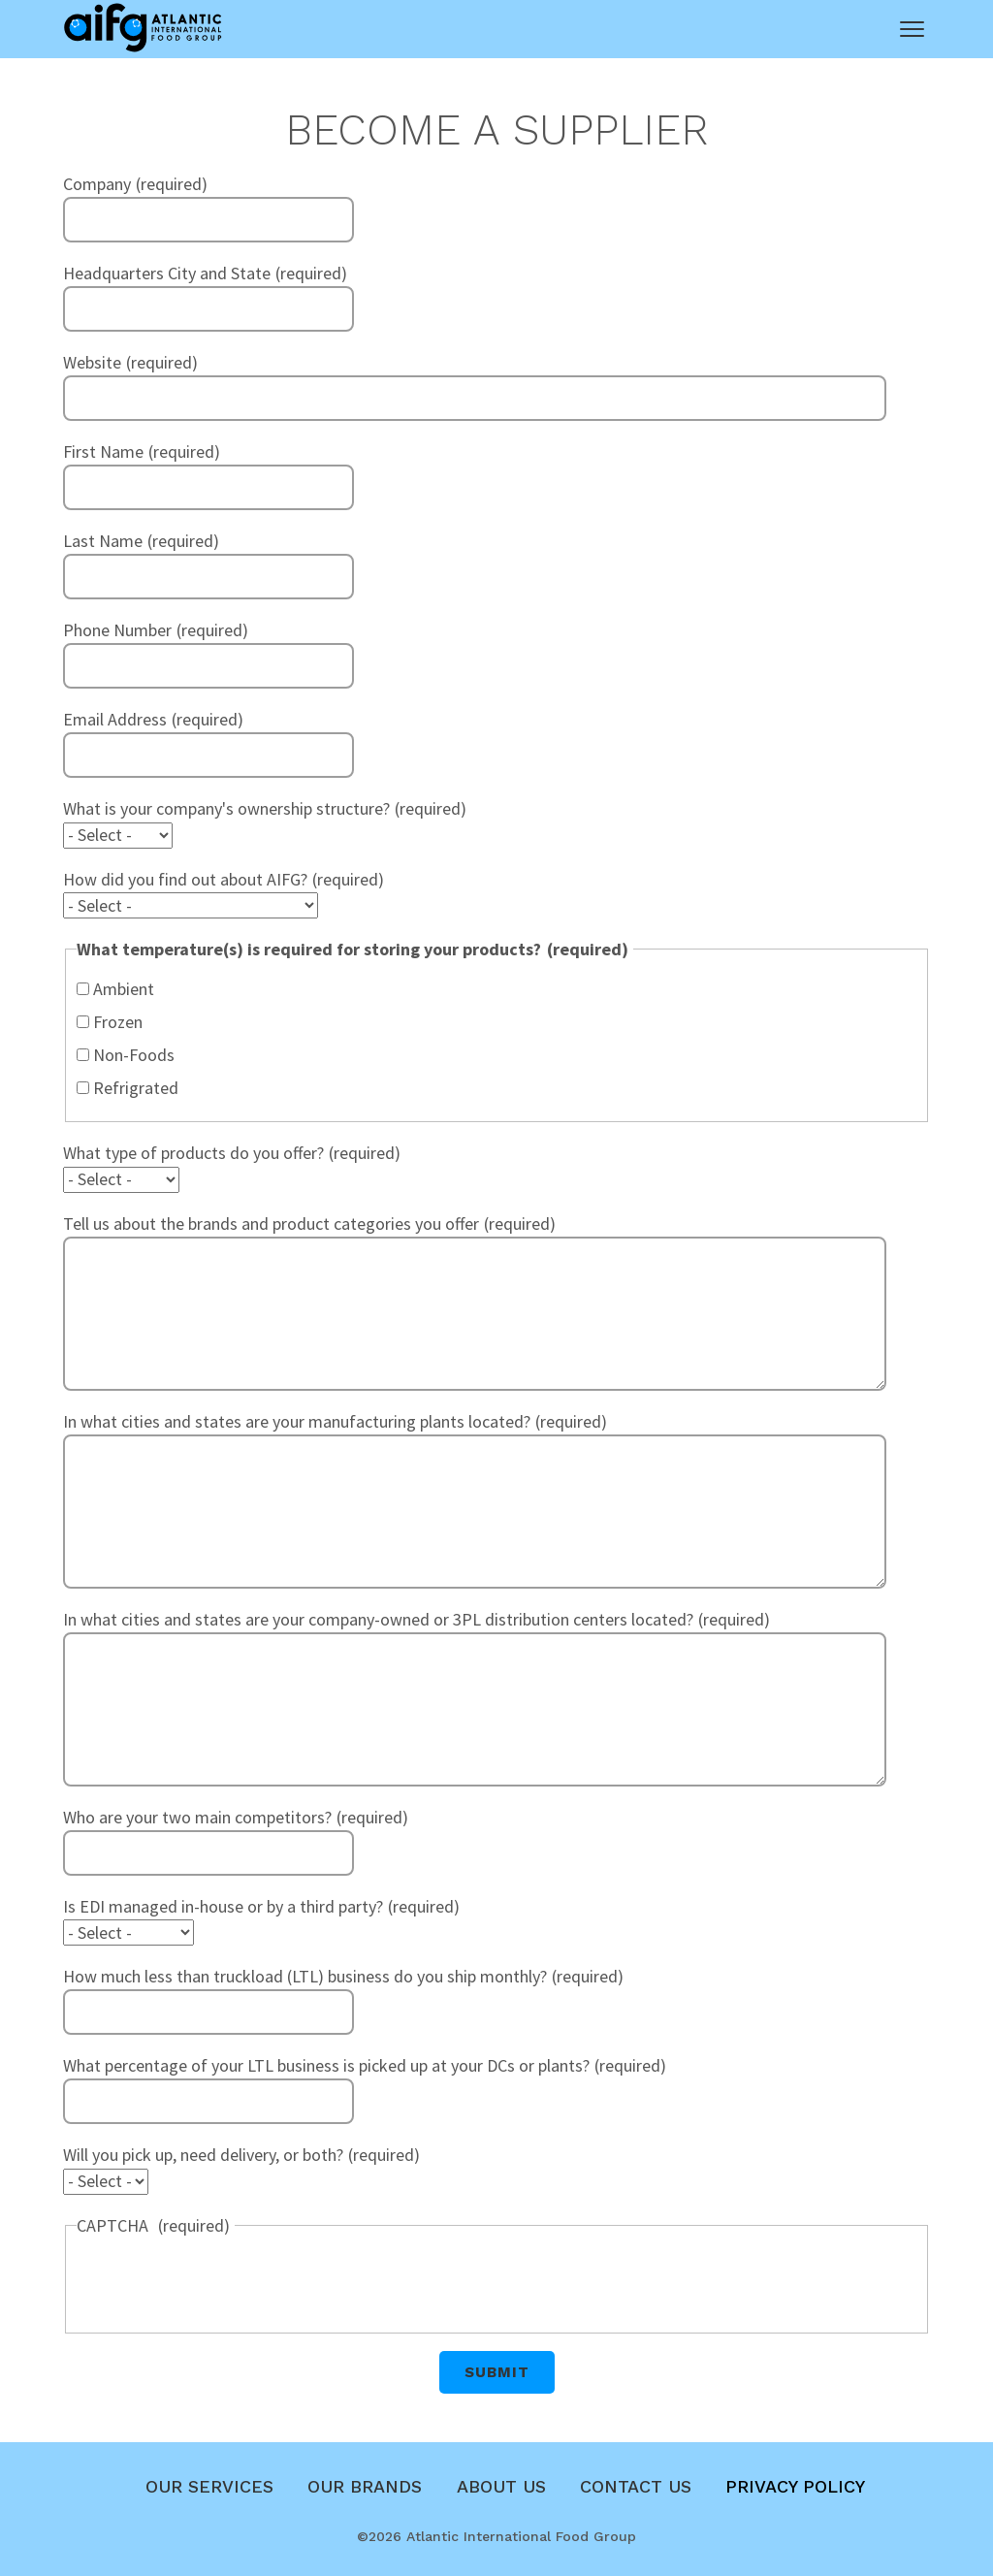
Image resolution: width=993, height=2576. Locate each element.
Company (97, 184)
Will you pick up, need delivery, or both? (203, 2154)
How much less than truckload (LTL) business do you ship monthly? (305, 1976)
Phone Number (117, 630)
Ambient (123, 989)
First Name (103, 451)
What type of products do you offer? (193, 1153)
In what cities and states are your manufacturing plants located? (296, 1421)
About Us (501, 2486)
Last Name (103, 541)
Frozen (118, 1022)
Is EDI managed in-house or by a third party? (223, 1906)
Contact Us (635, 2486)
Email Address (115, 719)
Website (92, 362)
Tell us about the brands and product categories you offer (271, 1223)
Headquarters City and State (167, 273)
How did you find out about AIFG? (185, 879)
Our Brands (364, 2486)
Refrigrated (135, 1088)
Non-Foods (134, 1055)
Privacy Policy (795, 2486)
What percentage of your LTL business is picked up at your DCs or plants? (326, 2065)
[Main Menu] (912, 29)
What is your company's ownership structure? (226, 808)
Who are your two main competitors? (197, 1817)
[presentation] (224, 2282)
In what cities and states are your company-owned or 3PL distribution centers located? (378, 1619)
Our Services (209, 2486)
